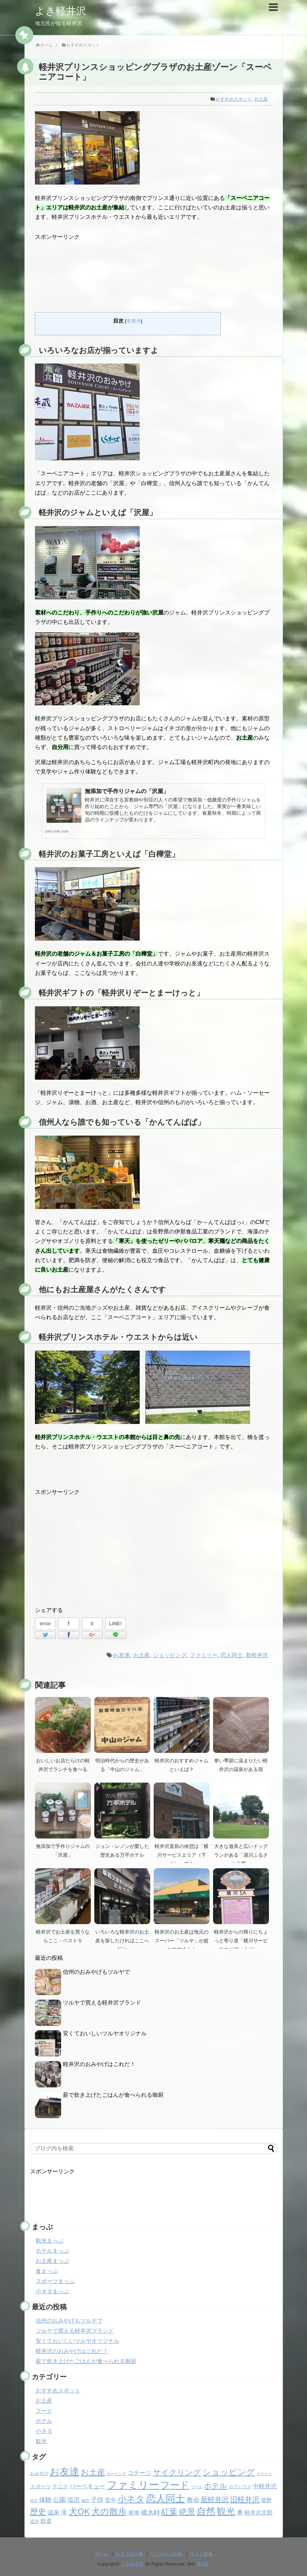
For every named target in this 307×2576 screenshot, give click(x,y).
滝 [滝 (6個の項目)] (64, 2512)
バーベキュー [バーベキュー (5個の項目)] (87, 2486)
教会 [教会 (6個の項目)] (193, 2499)
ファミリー (204, 1655)
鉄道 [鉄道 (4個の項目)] (46, 2521)
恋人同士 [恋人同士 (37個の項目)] (165, 2498)
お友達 (121, 1655)
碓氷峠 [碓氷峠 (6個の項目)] (150, 2512)
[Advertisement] (153, 272)
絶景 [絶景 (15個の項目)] (187, 2511)
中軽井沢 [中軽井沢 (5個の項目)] (265, 2486)
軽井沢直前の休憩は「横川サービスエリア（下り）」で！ (182, 1855)
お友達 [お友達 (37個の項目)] (64, 2471)
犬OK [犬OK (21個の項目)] (79, 2511)
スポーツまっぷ (55, 2281)
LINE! (115, 1623)
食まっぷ (47, 2271)
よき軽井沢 (61, 10)
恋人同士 (231, 1655)
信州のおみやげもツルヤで (96, 1972)
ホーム (101, 2553)
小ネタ (44, 2431)
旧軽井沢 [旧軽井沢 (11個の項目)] (245, 2499)
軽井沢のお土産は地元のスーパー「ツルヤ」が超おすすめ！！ (182, 1940)
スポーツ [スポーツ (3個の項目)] (40, 2486)
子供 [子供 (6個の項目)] (97, 2499)
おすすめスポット (233, 99)
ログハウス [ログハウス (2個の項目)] (240, 2486)
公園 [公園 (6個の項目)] (59, 2499)
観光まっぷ (50, 2241)
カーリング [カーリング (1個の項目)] (116, 2473)
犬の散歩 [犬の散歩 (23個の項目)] (109, 2511)
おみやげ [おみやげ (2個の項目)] (39, 2473)
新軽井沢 (257, 1655)
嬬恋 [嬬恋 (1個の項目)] (85, 2500)
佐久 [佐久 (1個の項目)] (34, 2500)
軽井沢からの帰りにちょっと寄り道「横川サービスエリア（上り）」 (241, 1940)
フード (44, 2411)
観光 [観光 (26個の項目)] (226, 2511)
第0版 (202, 2564)
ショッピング (170, 1655)
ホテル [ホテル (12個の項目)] (215, 2486)
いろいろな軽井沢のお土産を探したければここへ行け (122, 1940)
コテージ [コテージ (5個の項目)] (139, 2473)
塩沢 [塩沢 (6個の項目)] (73, 2499)
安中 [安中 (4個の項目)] (110, 2500)
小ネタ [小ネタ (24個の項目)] (131, 2499)
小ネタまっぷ (52, 2291)
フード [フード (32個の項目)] (174, 2485)
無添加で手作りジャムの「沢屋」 (127, 791)
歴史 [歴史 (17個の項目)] (38, 2511)
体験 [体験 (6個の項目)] (45, 2499)
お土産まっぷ (52, 2261)
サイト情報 (201, 2553)
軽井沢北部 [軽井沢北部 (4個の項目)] (258, 2513)
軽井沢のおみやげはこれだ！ (99, 2064)
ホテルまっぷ (52, 2251)
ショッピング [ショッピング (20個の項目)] (229, 2472)
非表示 (133, 321)
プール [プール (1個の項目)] (197, 2487)
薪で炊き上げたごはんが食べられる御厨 (113, 2095)
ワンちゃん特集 (166, 2553)
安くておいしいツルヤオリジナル (105, 2033)
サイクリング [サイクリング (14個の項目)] (177, 2472)
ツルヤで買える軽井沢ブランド (102, 2003)
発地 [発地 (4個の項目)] (133, 2513)
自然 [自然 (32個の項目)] (206, 2511)
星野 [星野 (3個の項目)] (266, 2500)
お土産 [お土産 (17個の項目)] (93, 2472)
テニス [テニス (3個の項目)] (60, 2486)
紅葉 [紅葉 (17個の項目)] (169, 2511)
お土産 (261, 99)
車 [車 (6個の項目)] (240, 2512)
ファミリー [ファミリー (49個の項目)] (133, 2484)
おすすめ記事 (129, 2553)
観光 (41, 2441)
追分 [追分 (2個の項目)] (34, 2521)
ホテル (44, 2421)
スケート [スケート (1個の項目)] (264, 2473)
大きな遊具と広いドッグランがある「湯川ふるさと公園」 (241, 1855)
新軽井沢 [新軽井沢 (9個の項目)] (215, 2499)
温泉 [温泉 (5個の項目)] (53, 2512)
